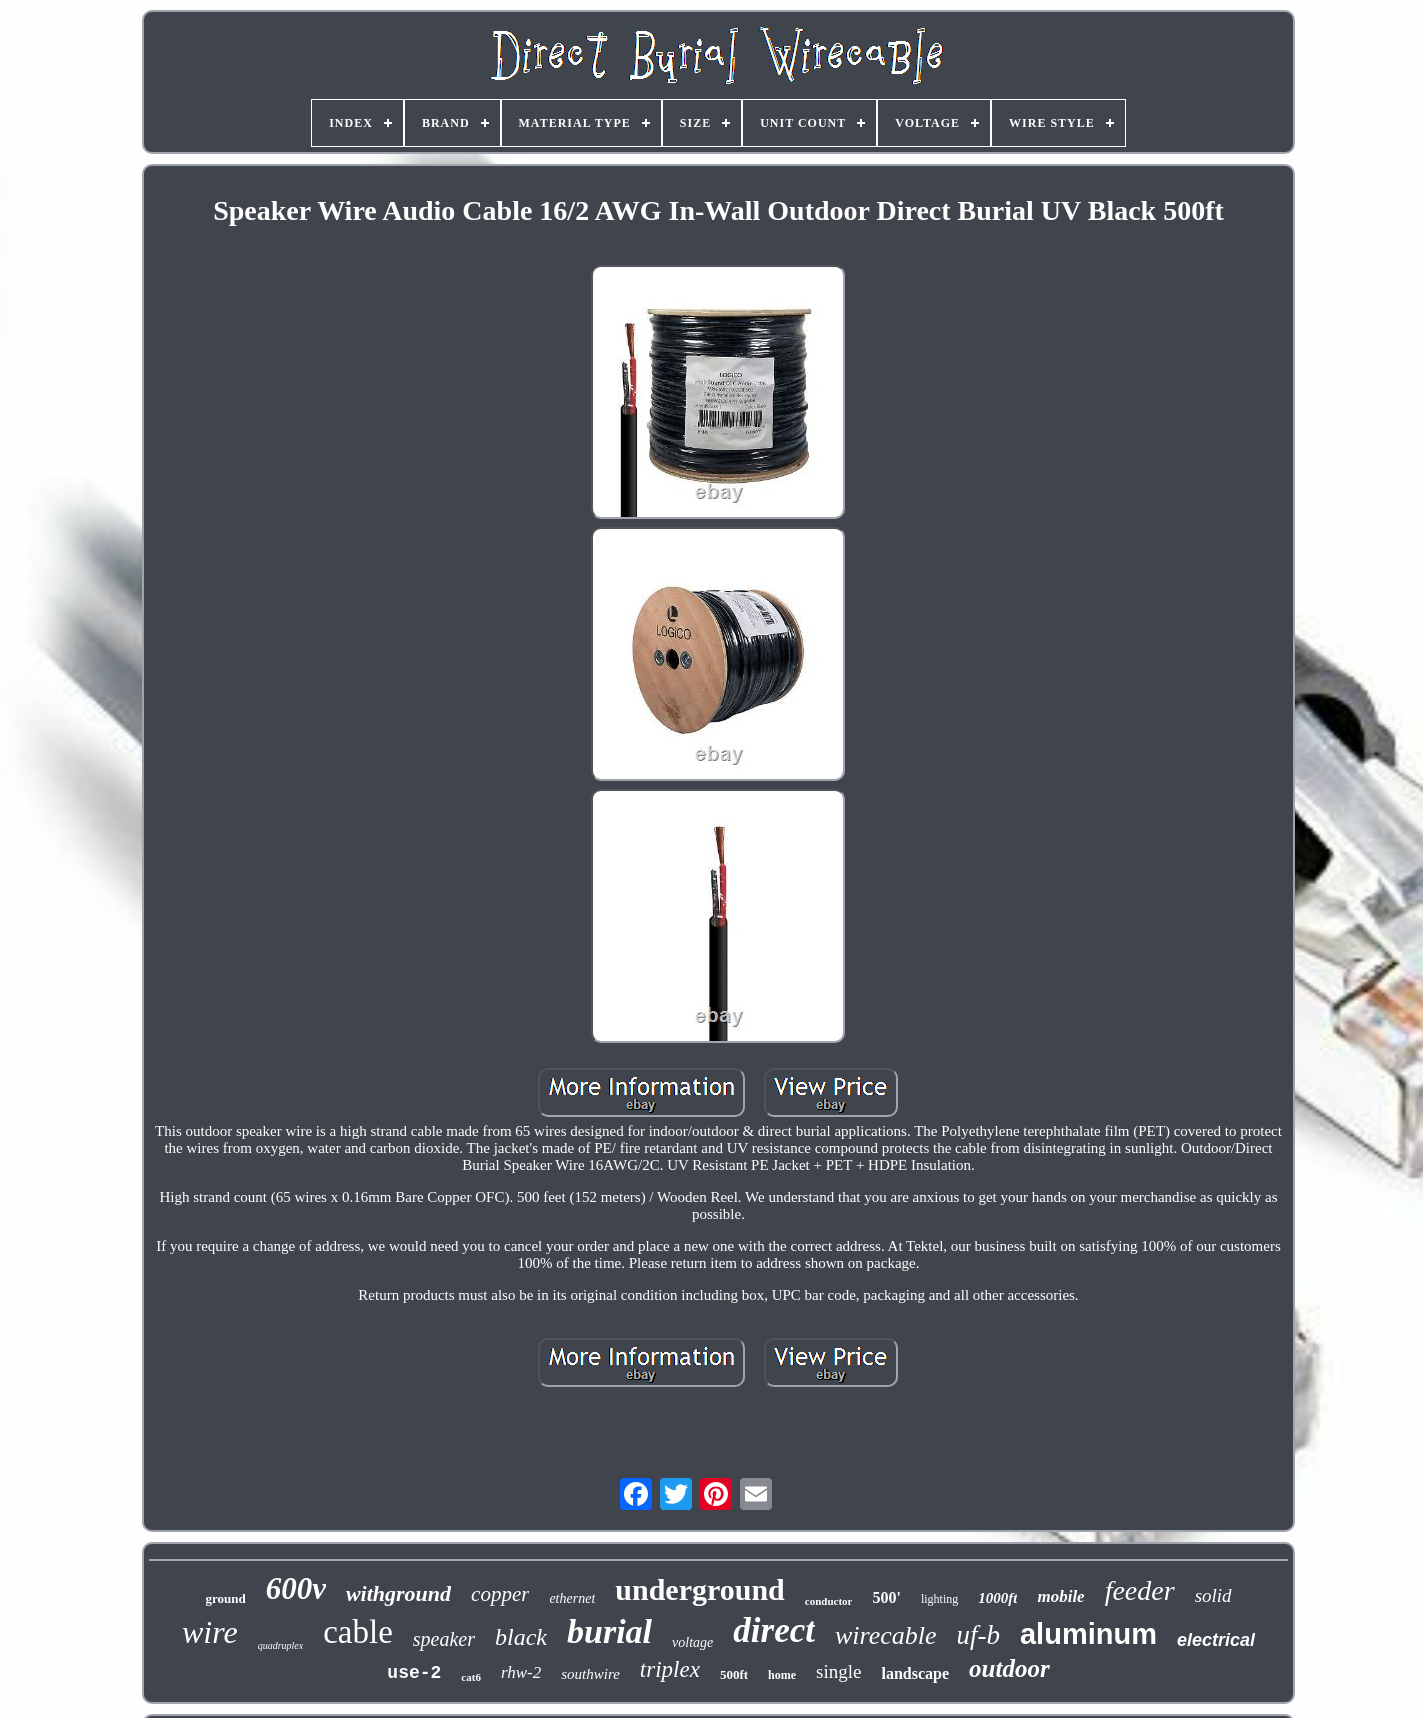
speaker (444, 1639)
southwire (590, 1674)
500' (886, 1597)
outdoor (1009, 1668)
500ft (734, 1674)
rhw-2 (521, 1672)
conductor (829, 1601)
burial (609, 1631)
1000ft (997, 1598)
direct (774, 1630)
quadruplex (281, 1645)
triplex (670, 1669)
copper (500, 1594)
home (782, 1675)
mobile (1060, 1596)
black (521, 1637)
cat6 (471, 1677)
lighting (939, 1599)
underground (700, 1589)
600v (296, 1588)
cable (358, 1632)
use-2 (414, 1673)
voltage (692, 1642)
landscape (915, 1673)
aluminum (1088, 1634)
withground (398, 1593)
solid (1213, 1595)
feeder (1140, 1590)
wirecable (886, 1635)
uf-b (978, 1635)
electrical (1216, 1640)
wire (210, 1632)
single (838, 1671)
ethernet (572, 1598)
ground (225, 1598)
